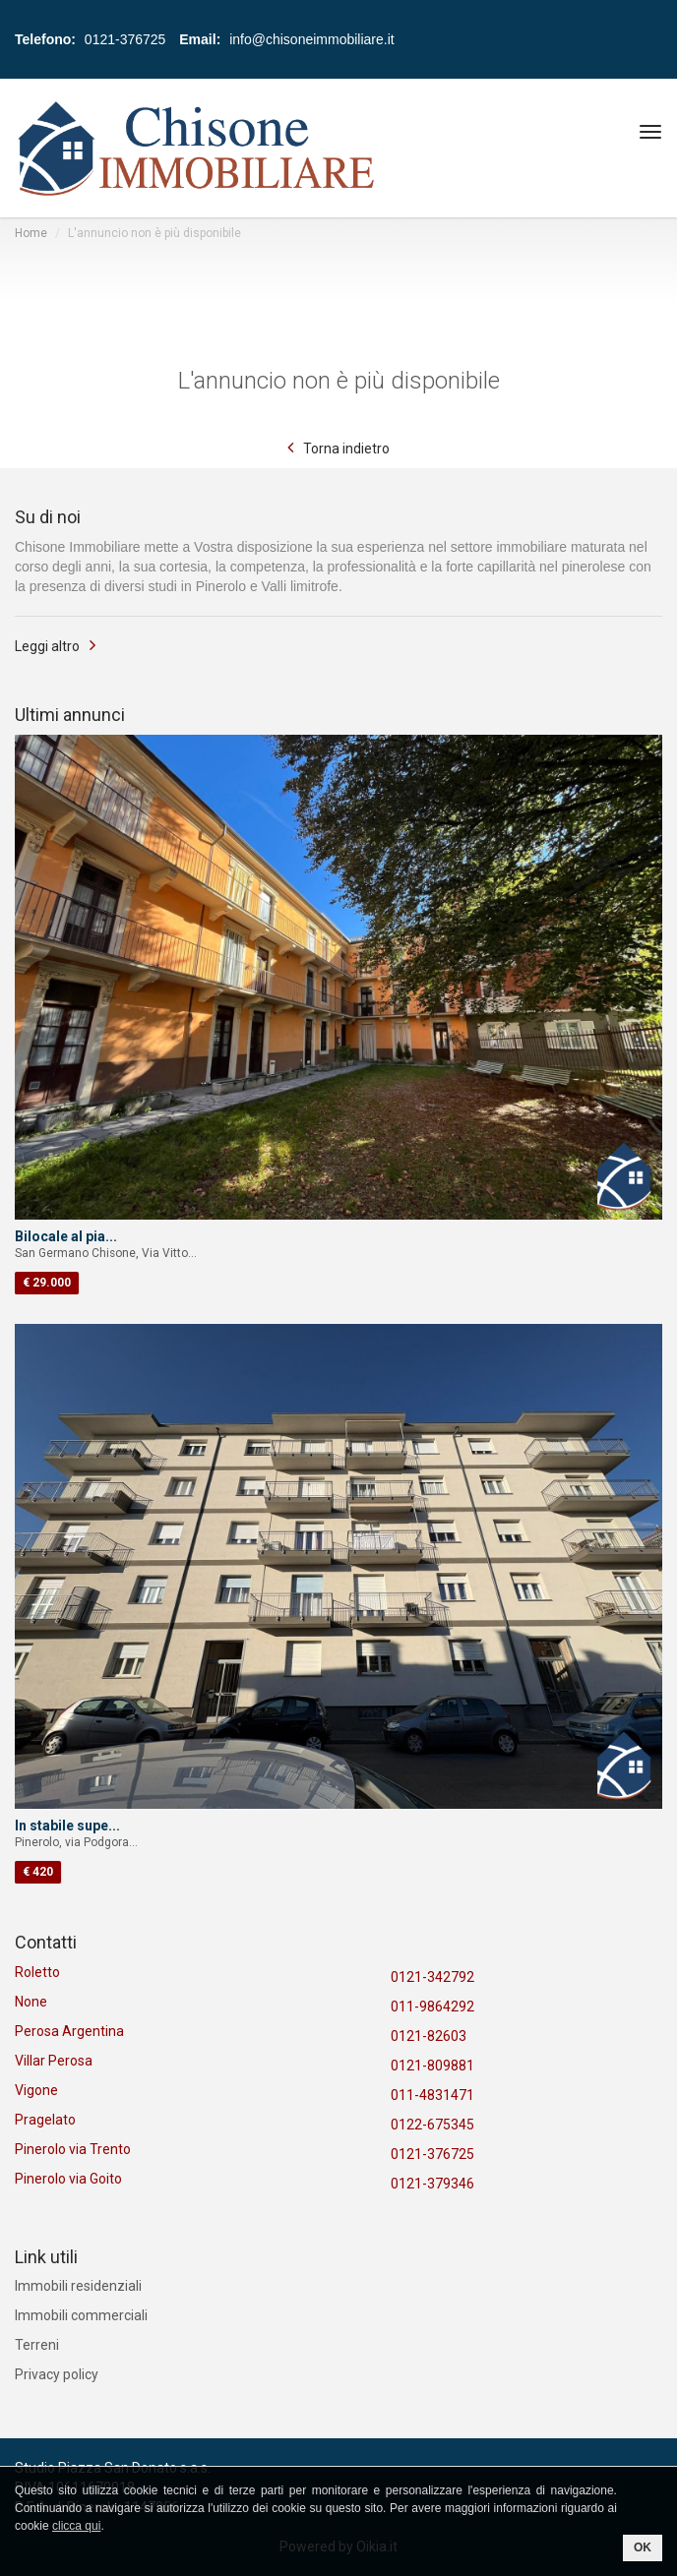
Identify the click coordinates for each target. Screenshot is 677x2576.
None (31, 2001)
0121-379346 (432, 2183)
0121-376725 (432, 2154)
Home (31, 233)
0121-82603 (428, 2036)
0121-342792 (432, 1977)
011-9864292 (432, 2006)
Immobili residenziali (78, 2286)
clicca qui (76, 2526)
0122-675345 (432, 2124)
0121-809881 (432, 2065)
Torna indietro (346, 448)
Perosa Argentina (69, 2031)
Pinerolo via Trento (73, 2149)
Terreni (37, 2345)
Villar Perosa (53, 2060)
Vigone (36, 2090)
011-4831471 (432, 2095)
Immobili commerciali (81, 2315)
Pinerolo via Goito (68, 2179)
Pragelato (45, 2119)
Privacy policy (56, 2374)
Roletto (37, 1972)
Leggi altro (47, 646)
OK (642, 2547)
